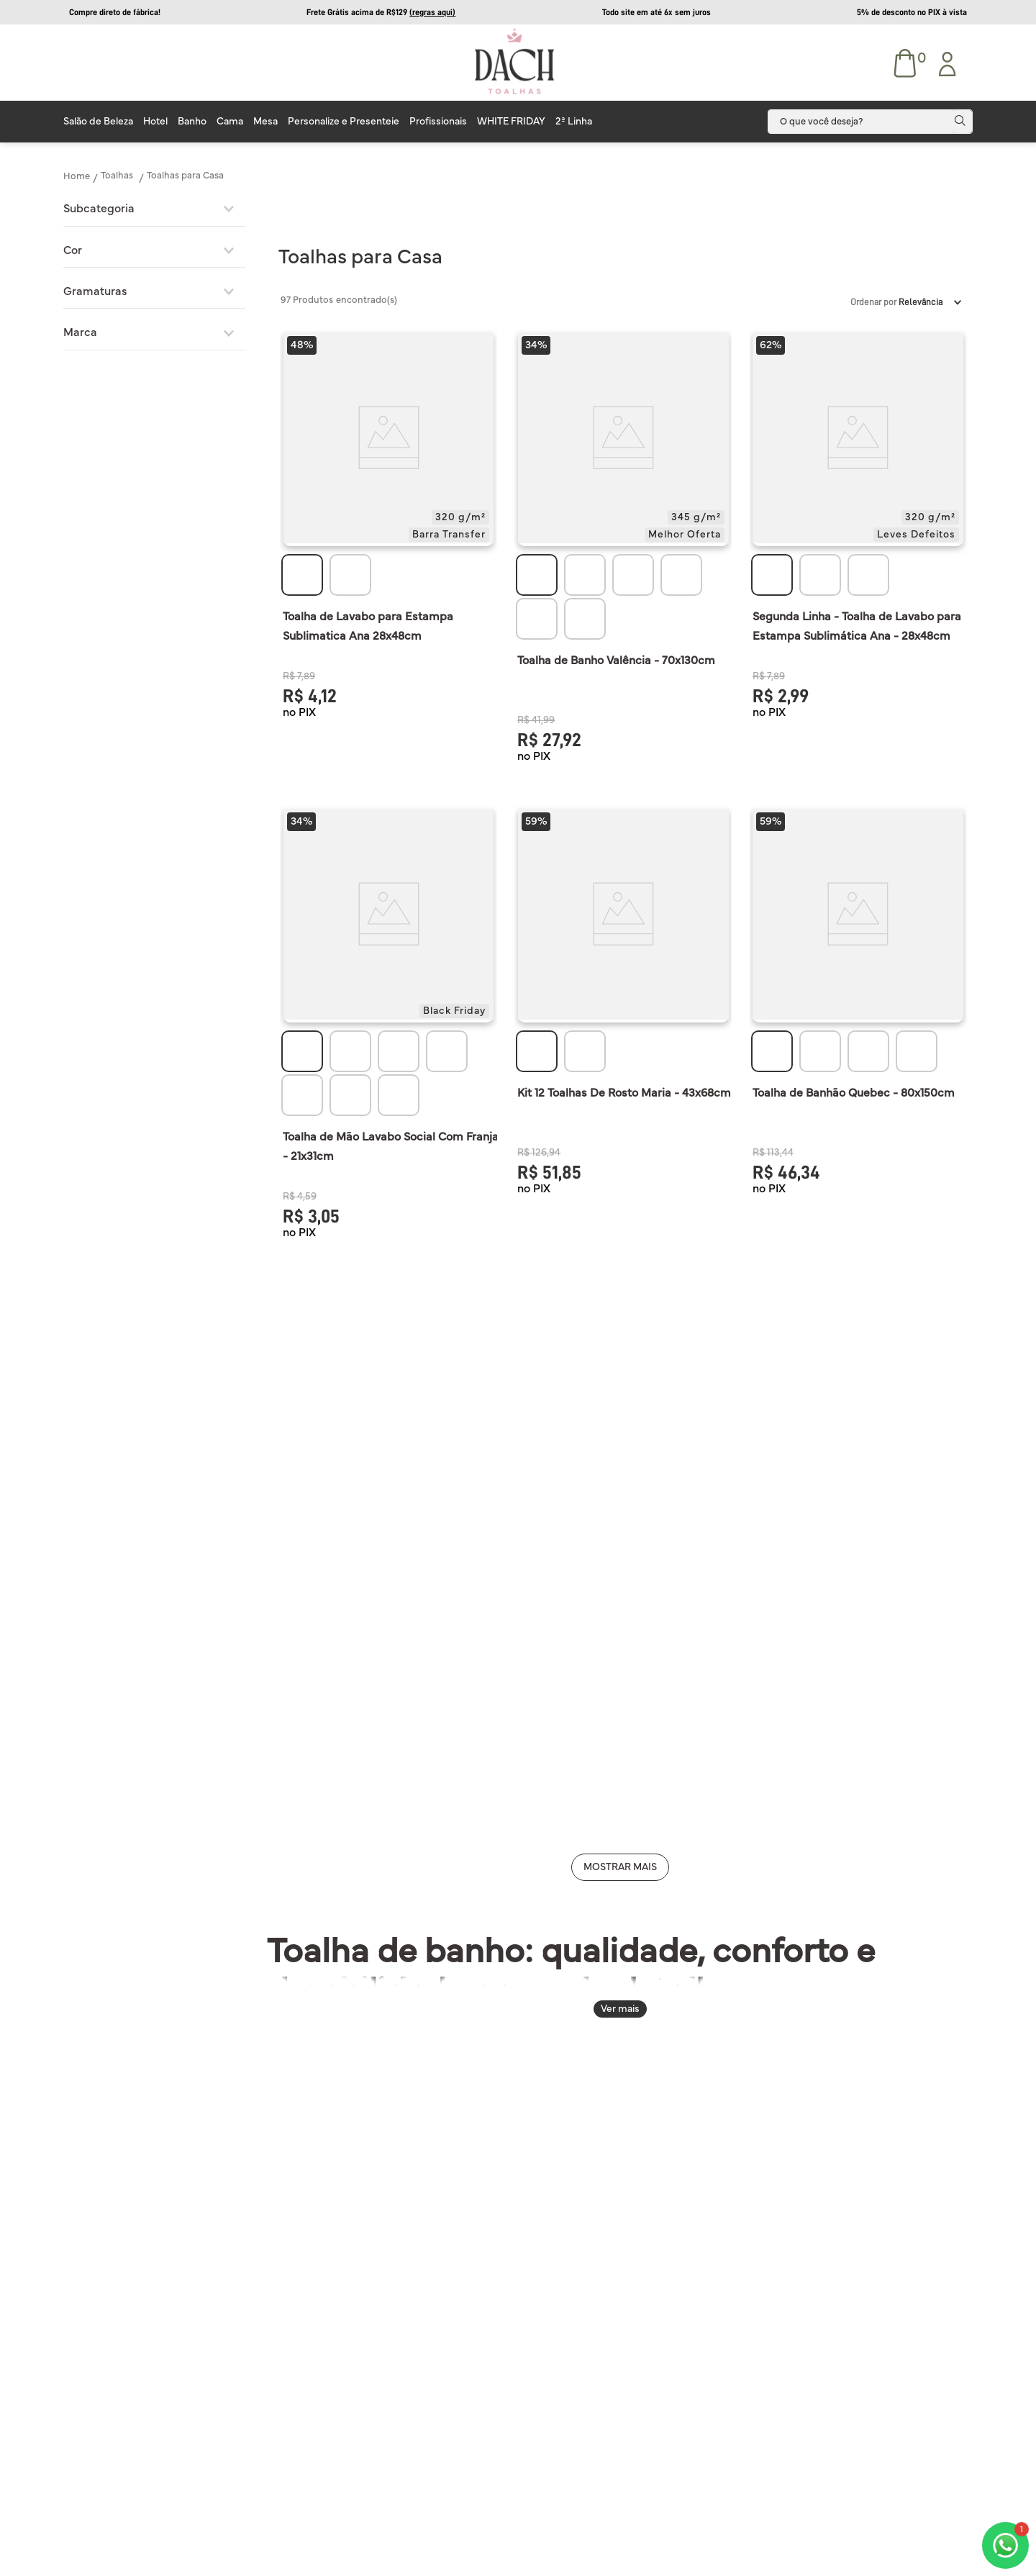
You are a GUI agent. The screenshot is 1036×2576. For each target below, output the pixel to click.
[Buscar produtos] (963, 121)
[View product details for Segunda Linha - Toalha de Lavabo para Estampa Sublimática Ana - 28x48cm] (858, 544)
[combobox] (870, 121)
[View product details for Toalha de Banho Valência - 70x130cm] (623, 544)
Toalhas (117, 176)
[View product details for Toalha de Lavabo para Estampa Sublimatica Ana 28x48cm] (388, 544)
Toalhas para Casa (185, 176)
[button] (154, 208)
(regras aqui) (432, 12)
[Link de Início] (76, 176)
